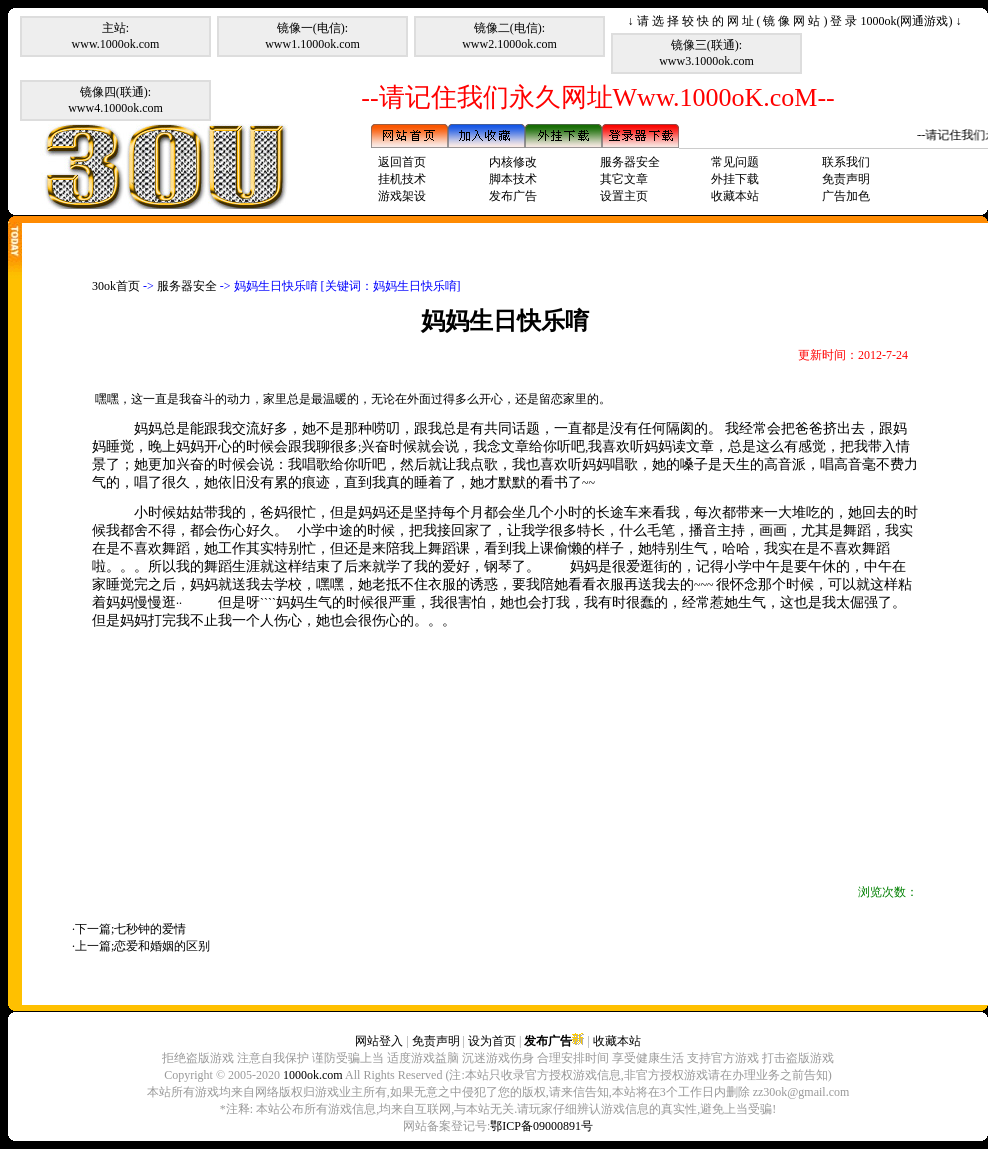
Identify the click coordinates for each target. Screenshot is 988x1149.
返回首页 (402, 162)
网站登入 (379, 1041)
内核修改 (513, 162)
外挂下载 (735, 179)
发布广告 (513, 196)
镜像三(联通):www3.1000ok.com (706, 53)
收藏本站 (735, 196)
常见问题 (735, 162)
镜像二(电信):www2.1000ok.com (509, 36)
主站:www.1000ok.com (116, 36)
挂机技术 (402, 179)
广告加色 (846, 196)
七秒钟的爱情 (150, 929)
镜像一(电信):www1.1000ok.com (312, 36)
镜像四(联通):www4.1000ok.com (115, 100)
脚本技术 (513, 179)
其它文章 (624, 179)
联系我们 (846, 162)
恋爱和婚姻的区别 (162, 946)
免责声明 (846, 179)
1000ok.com (313, 1075)
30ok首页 (116, 286)
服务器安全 (630, 162)
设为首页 (492, 1041)
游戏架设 (402, 196)
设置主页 (624, 196)
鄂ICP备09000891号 (541, 1126)
